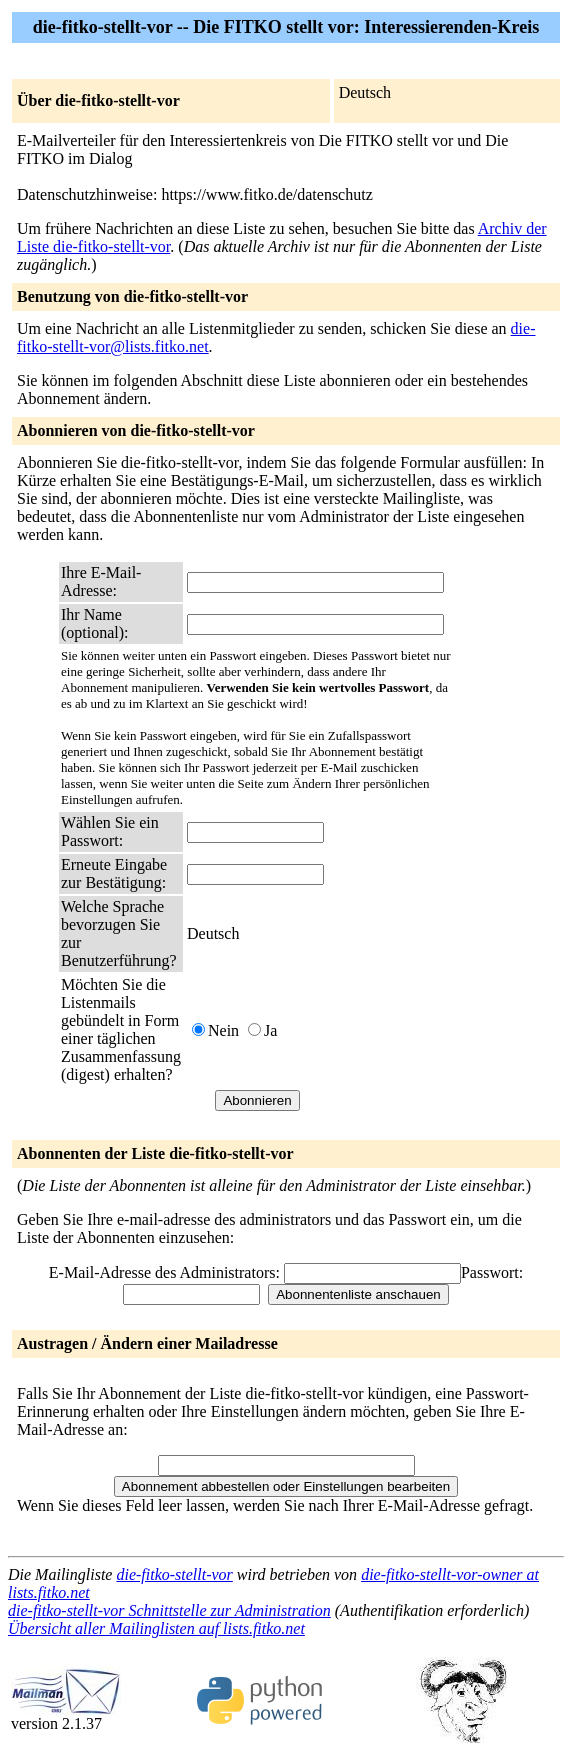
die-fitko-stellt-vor (174, 1574)
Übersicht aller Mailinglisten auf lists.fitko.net (156, 1628)
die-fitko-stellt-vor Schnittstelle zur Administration (169, 1610)
